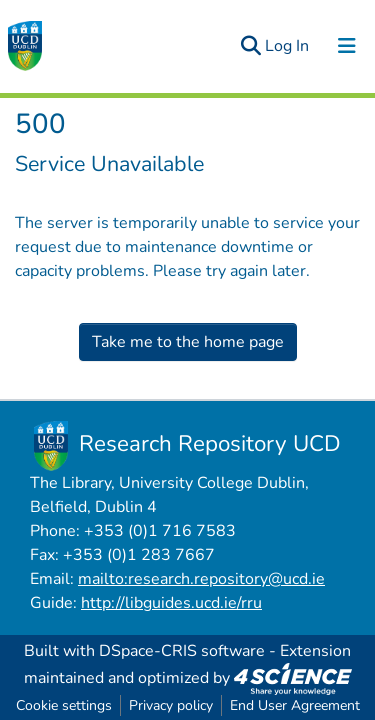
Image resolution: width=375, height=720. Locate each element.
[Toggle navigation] (347, 46)
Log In (288, 46)
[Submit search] (250, 46)
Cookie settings (64, 705)
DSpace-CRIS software (182, 651)
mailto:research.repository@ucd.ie (201, 579)
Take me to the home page (188, 342)
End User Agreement (295, 705)
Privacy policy (171, 705)
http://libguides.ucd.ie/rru (171, 603)
